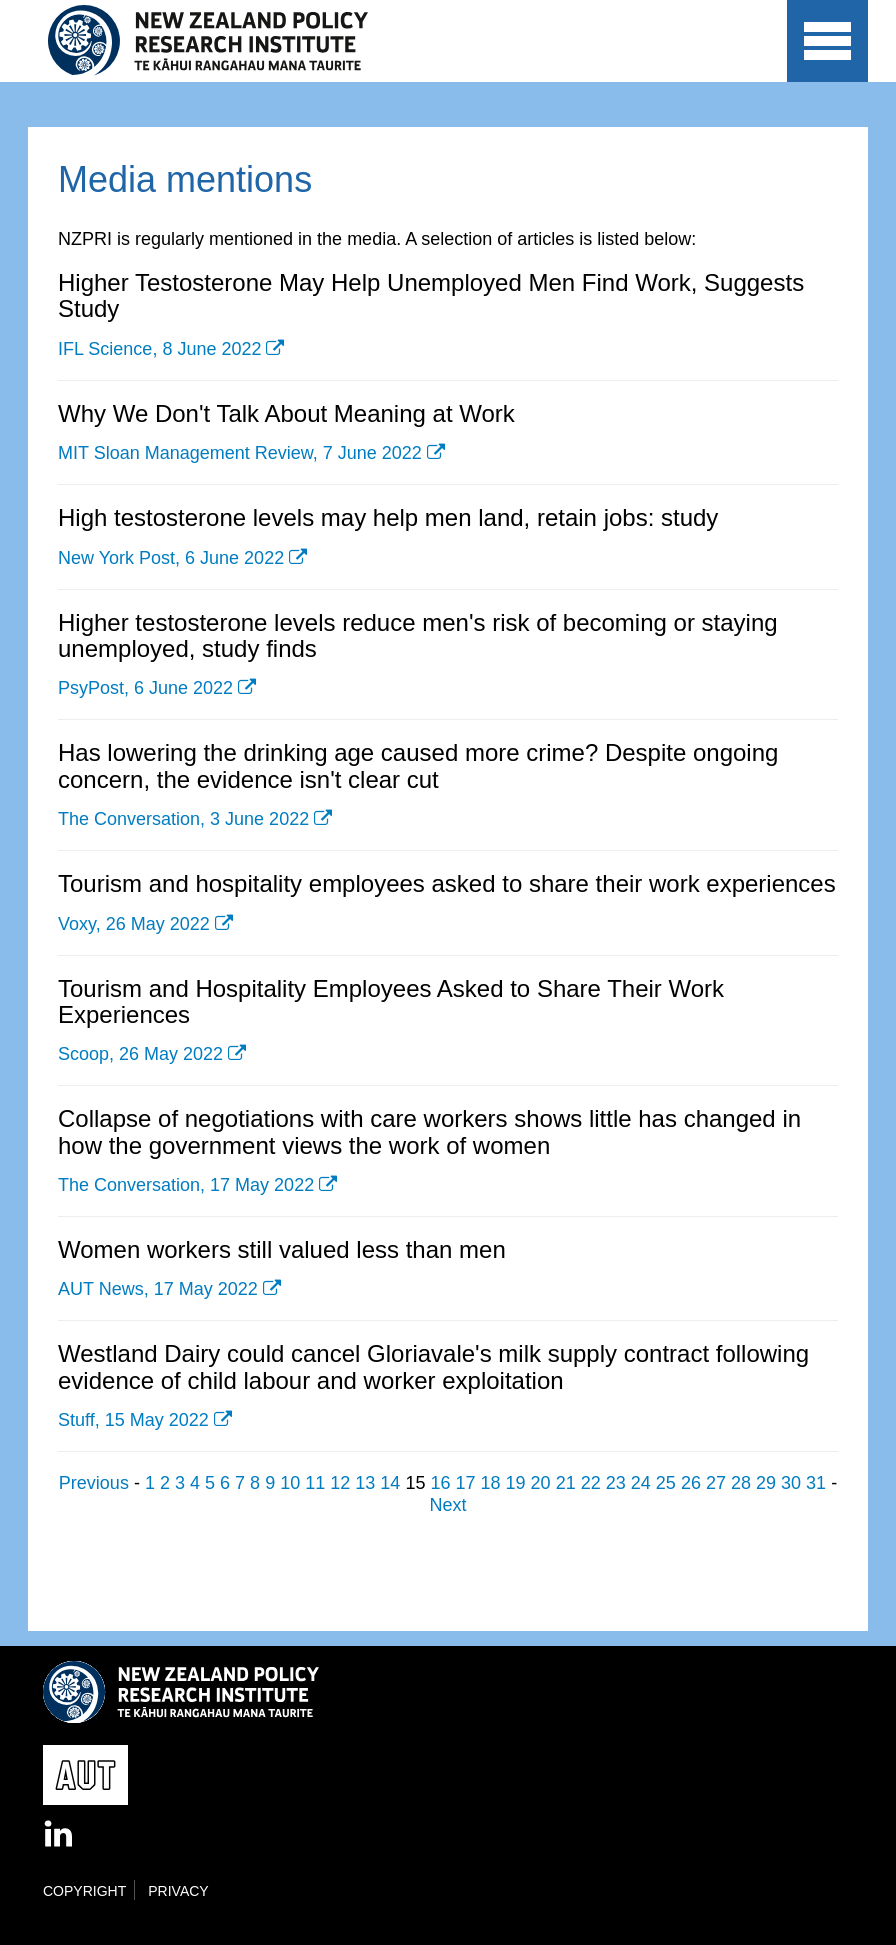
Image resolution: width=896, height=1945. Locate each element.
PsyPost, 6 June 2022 (145, 688)
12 (340, 1483)
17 (465, 1483)
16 (440, 1483)
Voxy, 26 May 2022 (134, 924)
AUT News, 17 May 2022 (158, 1289)
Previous (94, 1483)
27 (716, 1483)
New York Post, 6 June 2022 (171, 558)
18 (491, 1483)
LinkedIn (60, 1835)
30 (791, 1483)
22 (591, 1483)
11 (315, 1483)
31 (816, 1483)
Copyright (84, 1891)
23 (616, 1483)
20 (541, 1483)
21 (566, 1483)
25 (666, 1483)
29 (766, 1483)
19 (516, 1483)
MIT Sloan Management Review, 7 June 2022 (240, 453)
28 (741, 1483)
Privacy (178, 1891)
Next (447, 1505)
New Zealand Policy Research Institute (221, 41)
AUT (729, 61)
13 (365, 1483)
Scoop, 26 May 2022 (140, 1054)
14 (390, 1483)
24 (641, 1483)
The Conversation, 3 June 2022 (183, 819)
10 (290, 1483)
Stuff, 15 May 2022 (133, 1420)
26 (691, 1483)
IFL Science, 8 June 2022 (159, 349)
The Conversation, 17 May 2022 (186, 1185)
